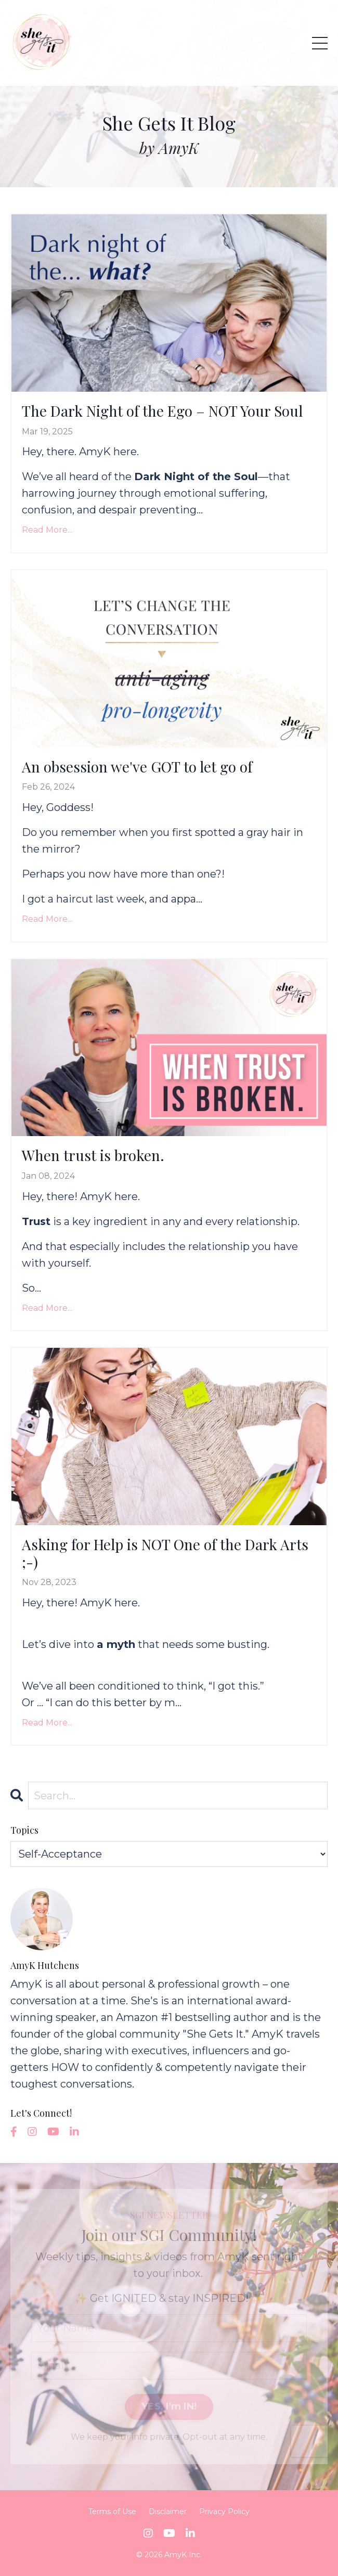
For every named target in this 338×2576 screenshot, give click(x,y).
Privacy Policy (224, 2511)
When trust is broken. (93, 1155)
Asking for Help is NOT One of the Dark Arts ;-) (165, 1553)
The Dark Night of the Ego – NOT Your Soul (162, 411)
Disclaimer (168, 2511)
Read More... (47, 530)
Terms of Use (112, 2511)
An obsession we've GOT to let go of (137, 767)
